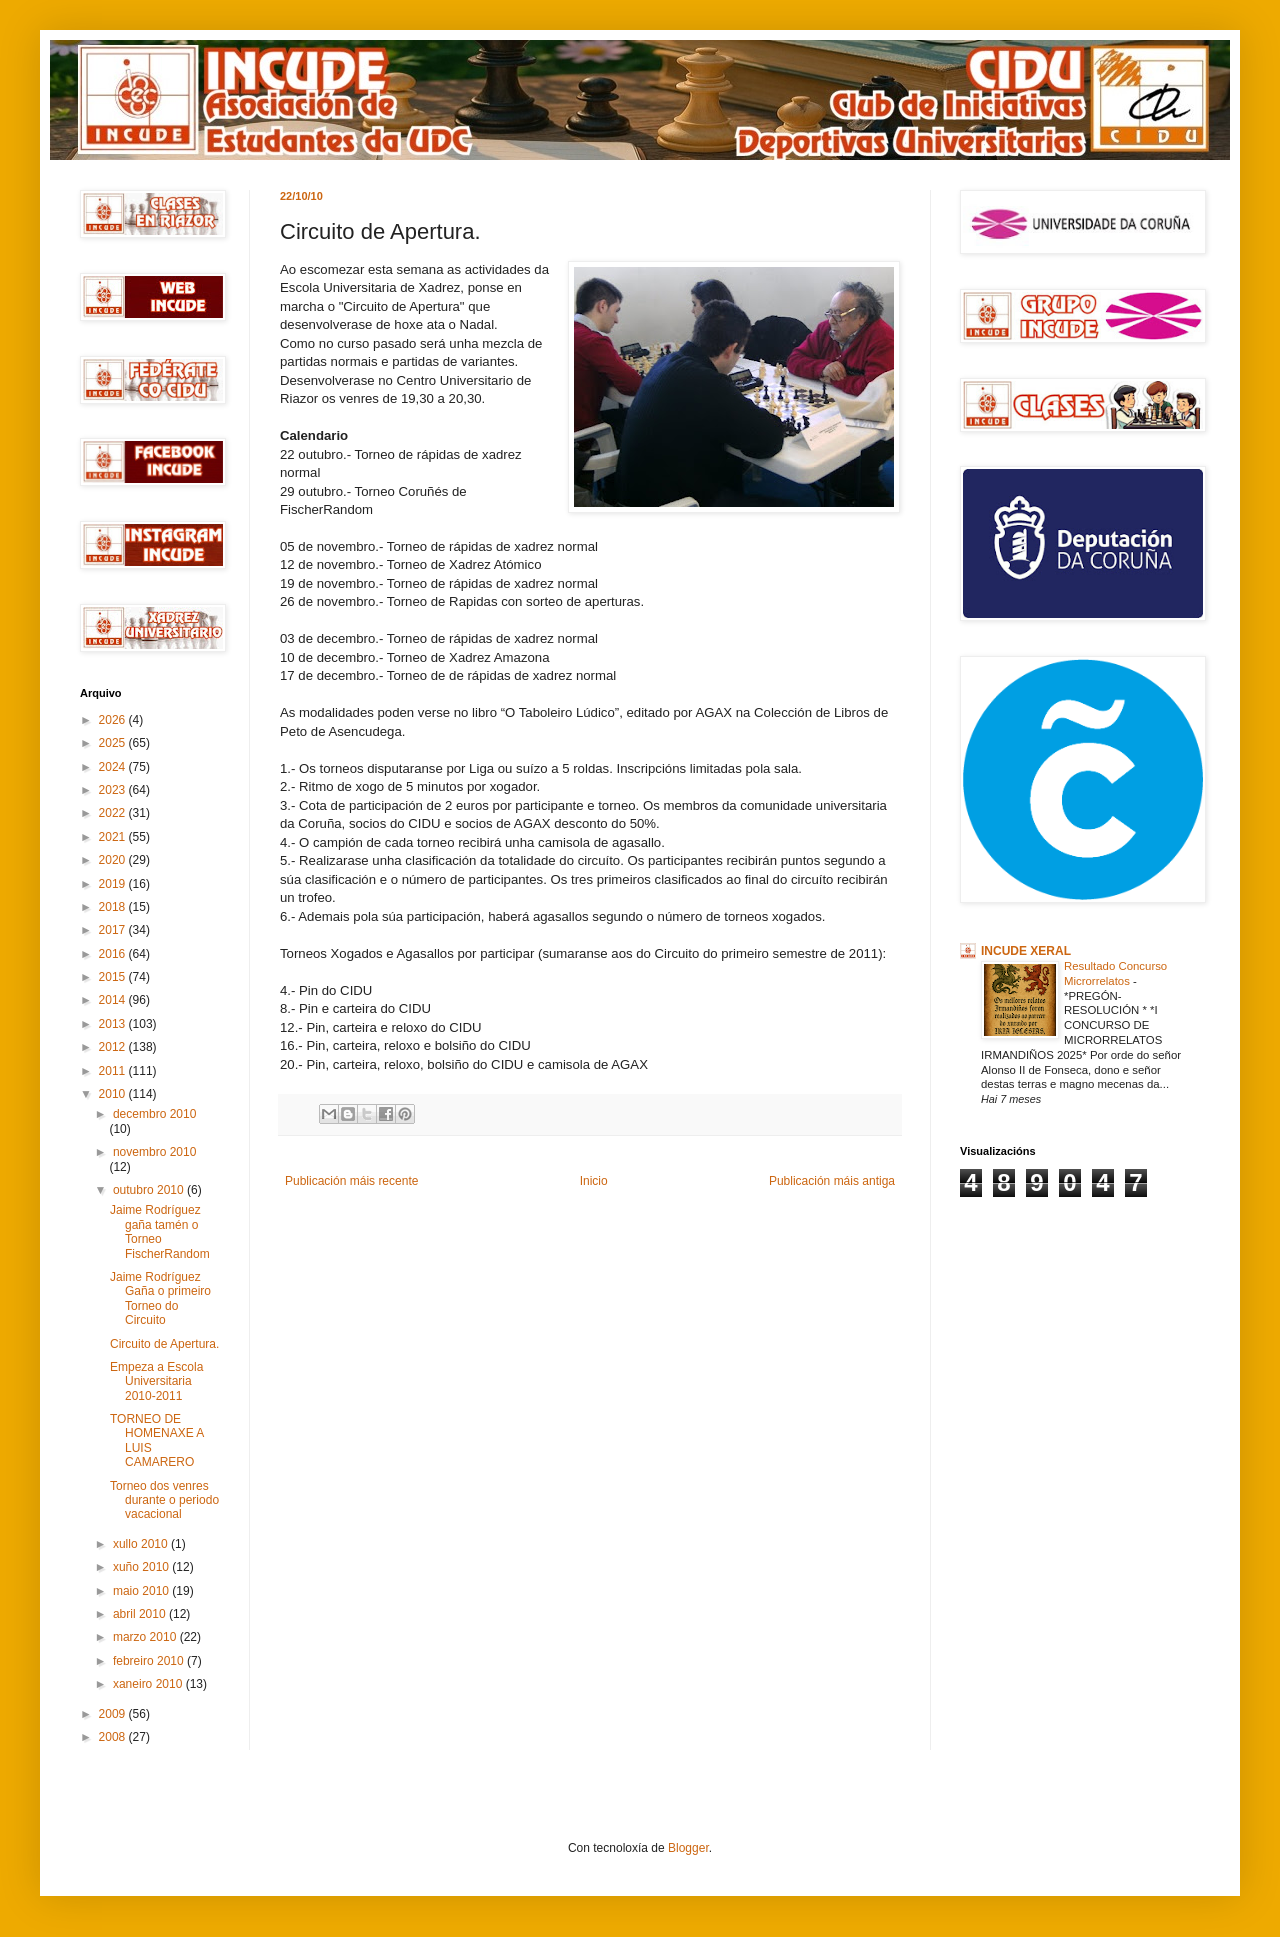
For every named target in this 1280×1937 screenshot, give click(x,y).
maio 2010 (142, 1591)
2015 (114, 977)
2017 (114, 930)
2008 (114, 1737)
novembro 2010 (154, 1152)
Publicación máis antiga (832, 1181)
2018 (114, 907)
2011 (114, 1071)
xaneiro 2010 (149, 1684)
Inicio (594, 1181)
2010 (114, 1094)
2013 (114, 1024)
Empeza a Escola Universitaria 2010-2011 (156, 1381)
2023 (114, 790)
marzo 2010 (146, 1637)
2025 (114, 743)
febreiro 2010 (150, 1661)
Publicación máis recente (351, 1181)
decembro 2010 (154, 1114)
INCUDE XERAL (1026, 951)
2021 (114, 837)
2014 (114, 1000)
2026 (114, 720)
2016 (114, 954)
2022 (114, 813)
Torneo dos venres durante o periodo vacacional (164, 1500)
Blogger (688, 1848)
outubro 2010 (150, 1190)
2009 (114, 1714)
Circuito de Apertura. (164, 1344)
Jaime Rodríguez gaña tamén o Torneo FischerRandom (160, 1231)
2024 (114, 767)
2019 (114, 884)
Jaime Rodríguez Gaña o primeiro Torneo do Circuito (160, 1298)
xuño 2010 (142, 1567)
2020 (114, 860)
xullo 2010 (142, 1544)
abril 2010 (141, 1614)
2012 (114, 1047)
